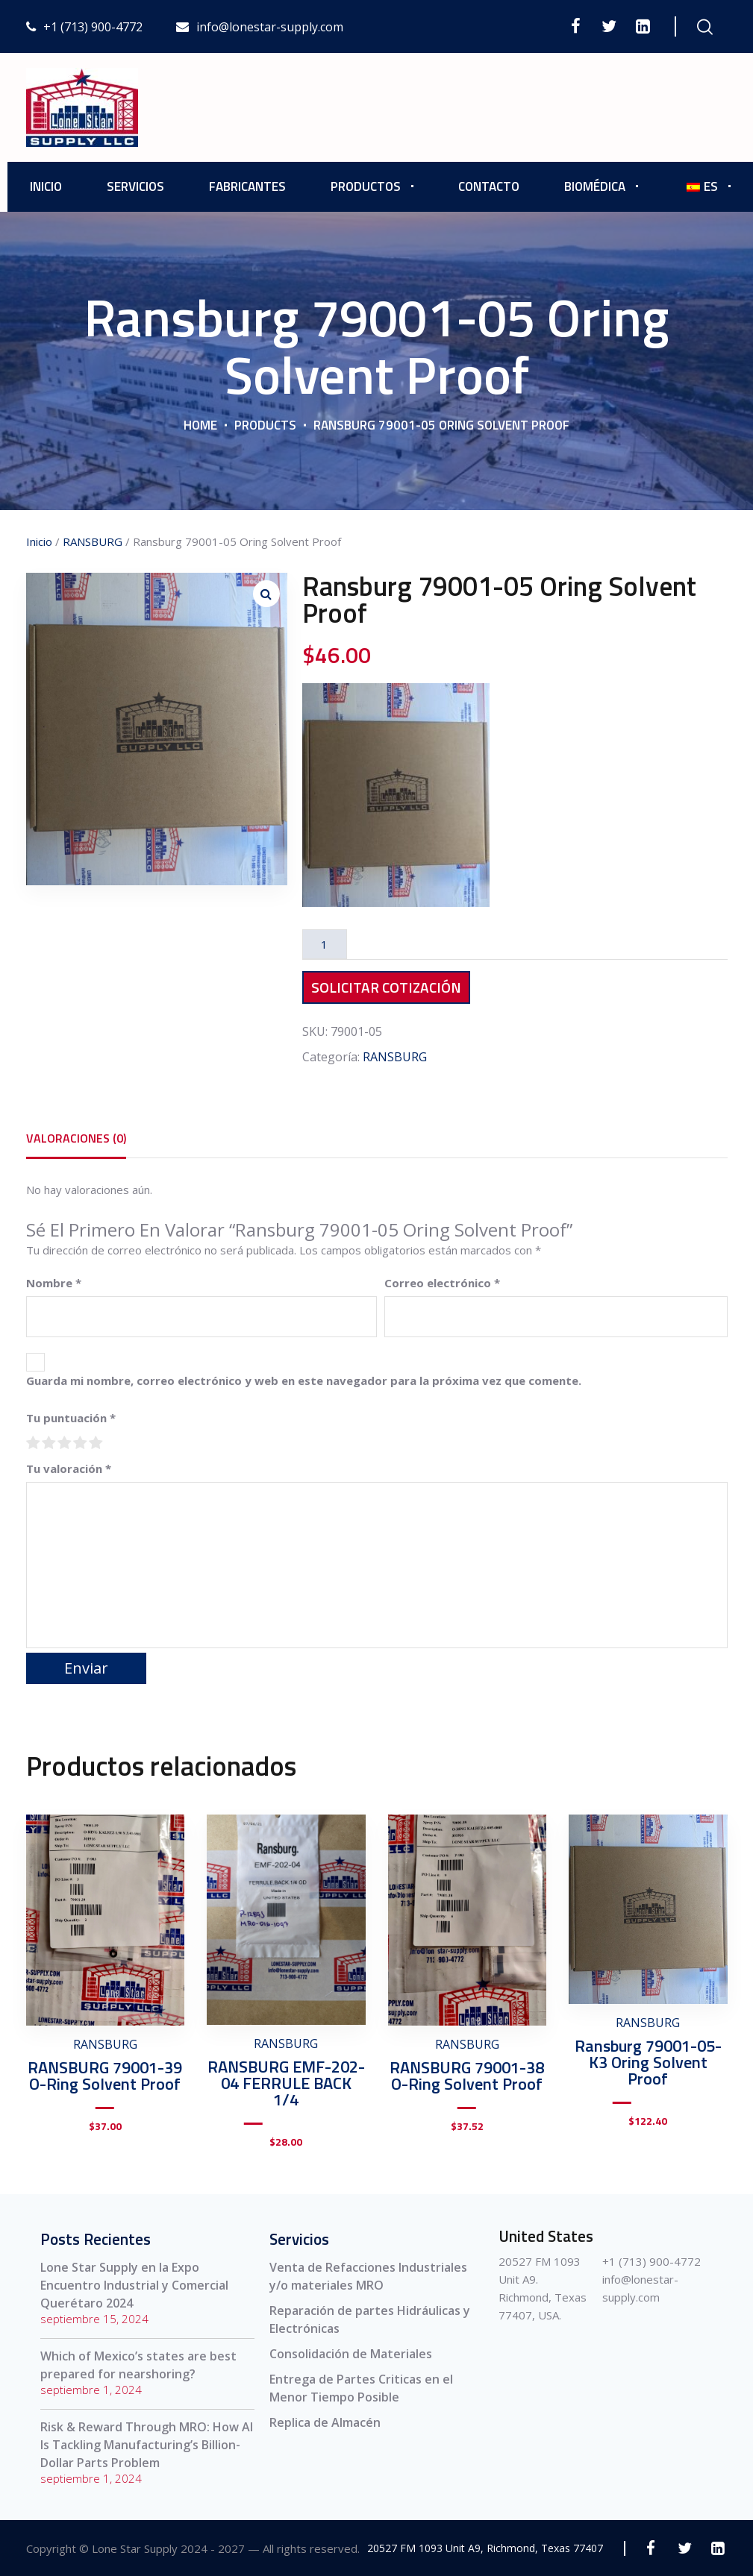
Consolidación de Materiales (350, 2354)
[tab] (76, 1138)
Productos (366, 186)
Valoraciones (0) (76, 1138)
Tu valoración (68, 1468)
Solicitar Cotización (386, 987)
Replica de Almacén (325, 2422)
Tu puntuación (71, 1417)
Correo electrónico (442, 1282)
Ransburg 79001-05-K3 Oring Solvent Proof (648, 2062)
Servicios (135, 186)
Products (265, 425)
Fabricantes (247, 186)
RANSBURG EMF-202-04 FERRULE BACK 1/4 (286, 2083)
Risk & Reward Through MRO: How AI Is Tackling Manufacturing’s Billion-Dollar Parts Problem (146, 2445)
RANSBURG (92, 541)
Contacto (488, 186)
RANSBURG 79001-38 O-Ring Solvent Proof (467, 2075)
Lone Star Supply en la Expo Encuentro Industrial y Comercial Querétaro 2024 (134, 2285)
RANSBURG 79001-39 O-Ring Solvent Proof (105, 2075)
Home (200, 425)
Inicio (46, 186)
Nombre (53, 1282)
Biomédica (594, 186)
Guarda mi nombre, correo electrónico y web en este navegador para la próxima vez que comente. (303, 1380)
